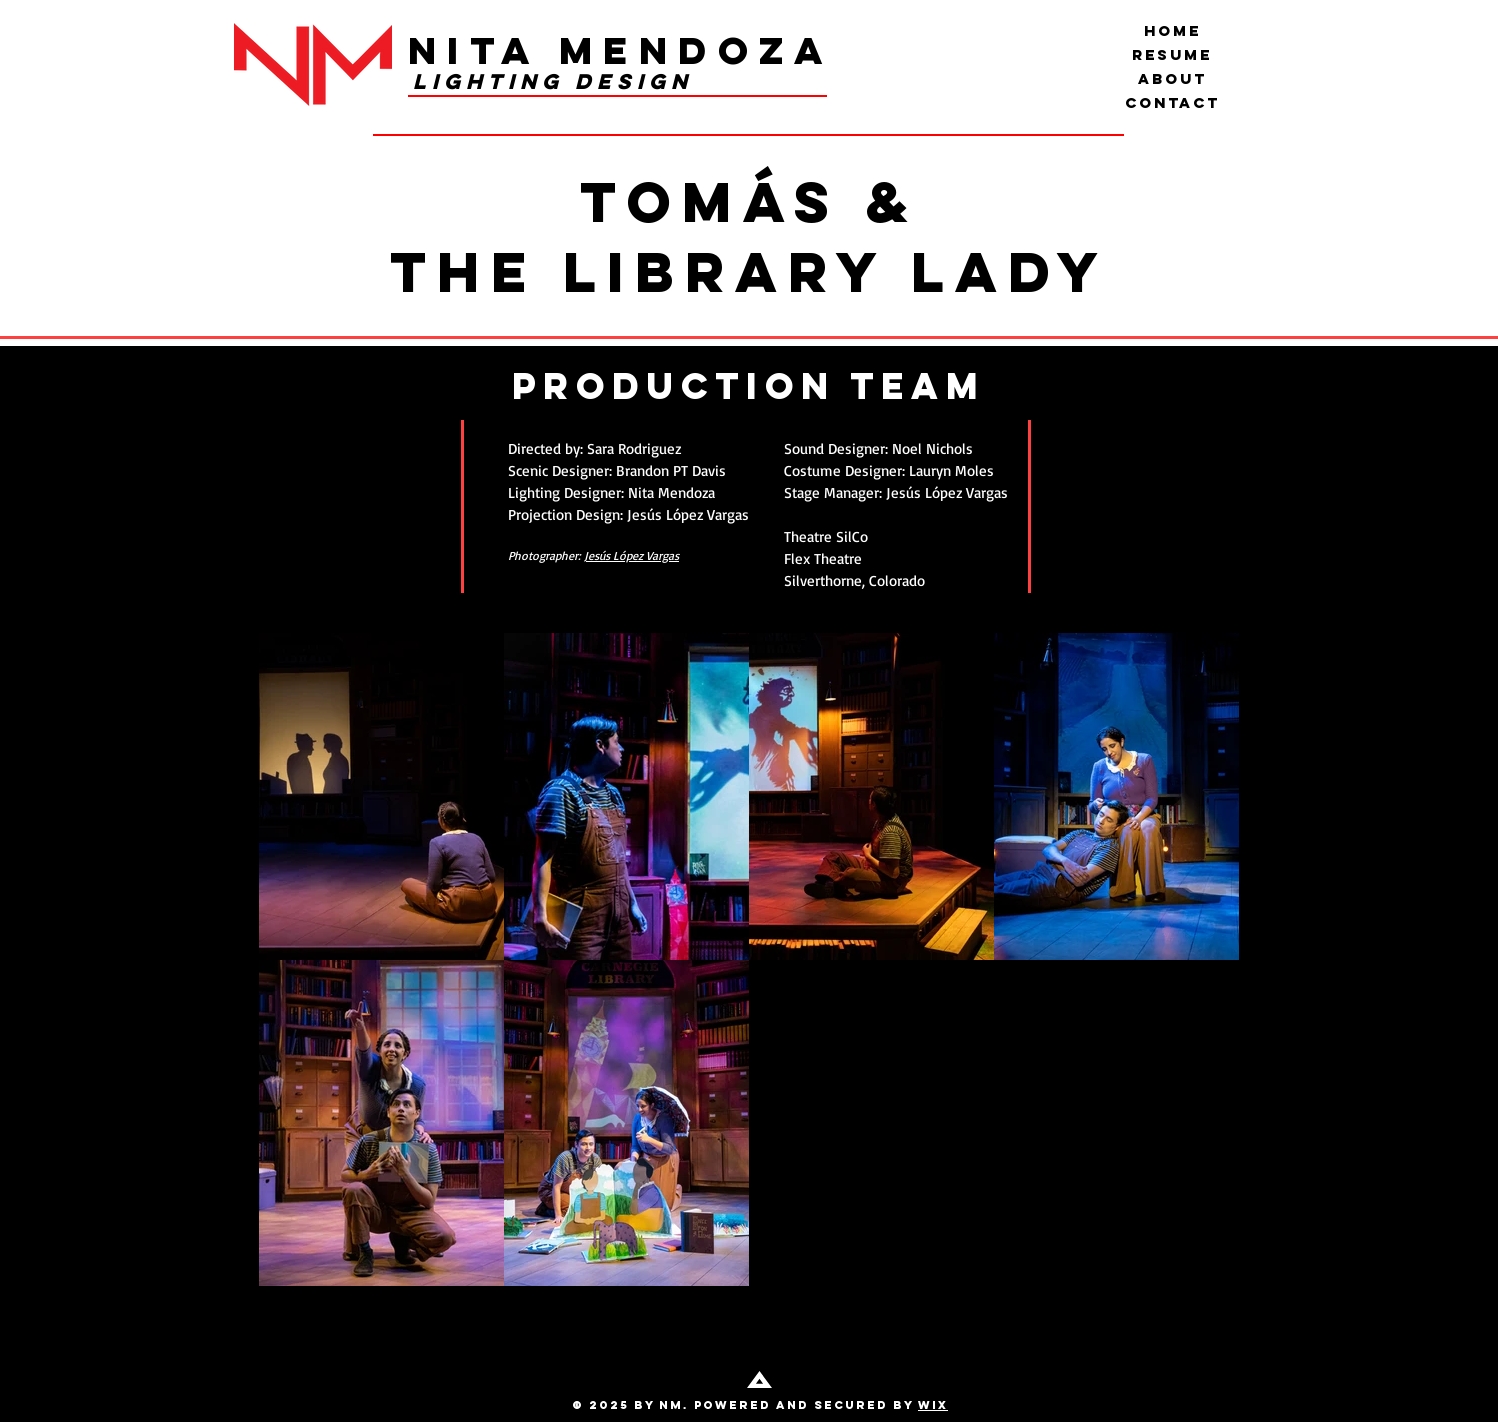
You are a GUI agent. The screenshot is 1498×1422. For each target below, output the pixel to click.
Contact (1172, 103)
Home (1172, 31)
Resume (1172, 55)
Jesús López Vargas (631, 555)
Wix (933, 1405)
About (1172, 79)
